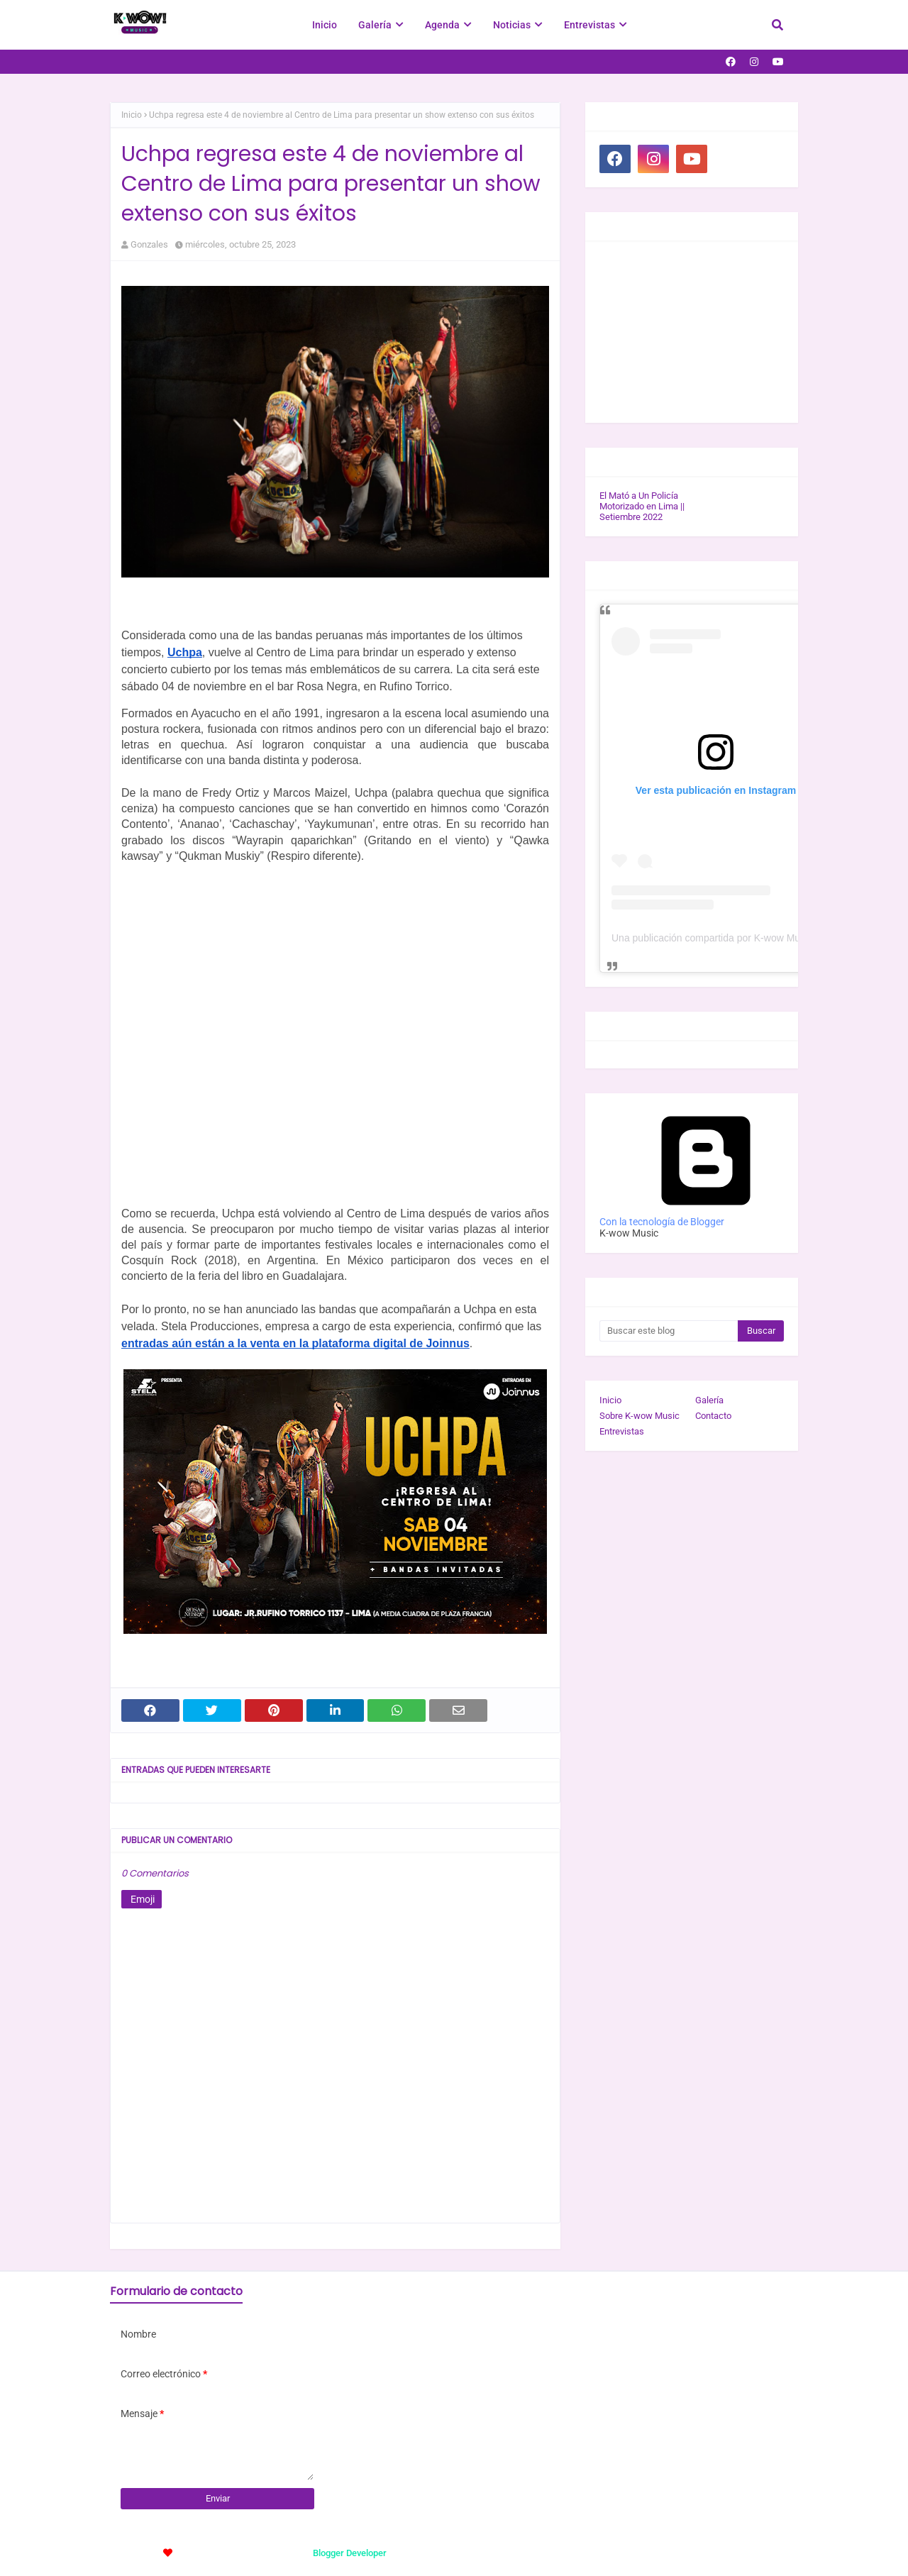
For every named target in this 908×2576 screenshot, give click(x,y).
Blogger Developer (350, 2553)
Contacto (713, 1415)
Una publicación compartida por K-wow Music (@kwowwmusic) (750, 938)
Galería (709, 1400)
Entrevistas (621, 1431)
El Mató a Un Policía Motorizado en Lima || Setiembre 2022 (642, 506)
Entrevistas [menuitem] (589, 25)
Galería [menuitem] (375, 25)
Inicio (131, 115)
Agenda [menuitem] (442, 25)
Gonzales (149, 244)
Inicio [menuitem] (324, 25)
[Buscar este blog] (668, 1331)
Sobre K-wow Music (639, 1415)
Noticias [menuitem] (512, 25)
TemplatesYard (218, 2553)
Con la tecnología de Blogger (705, 1216)
